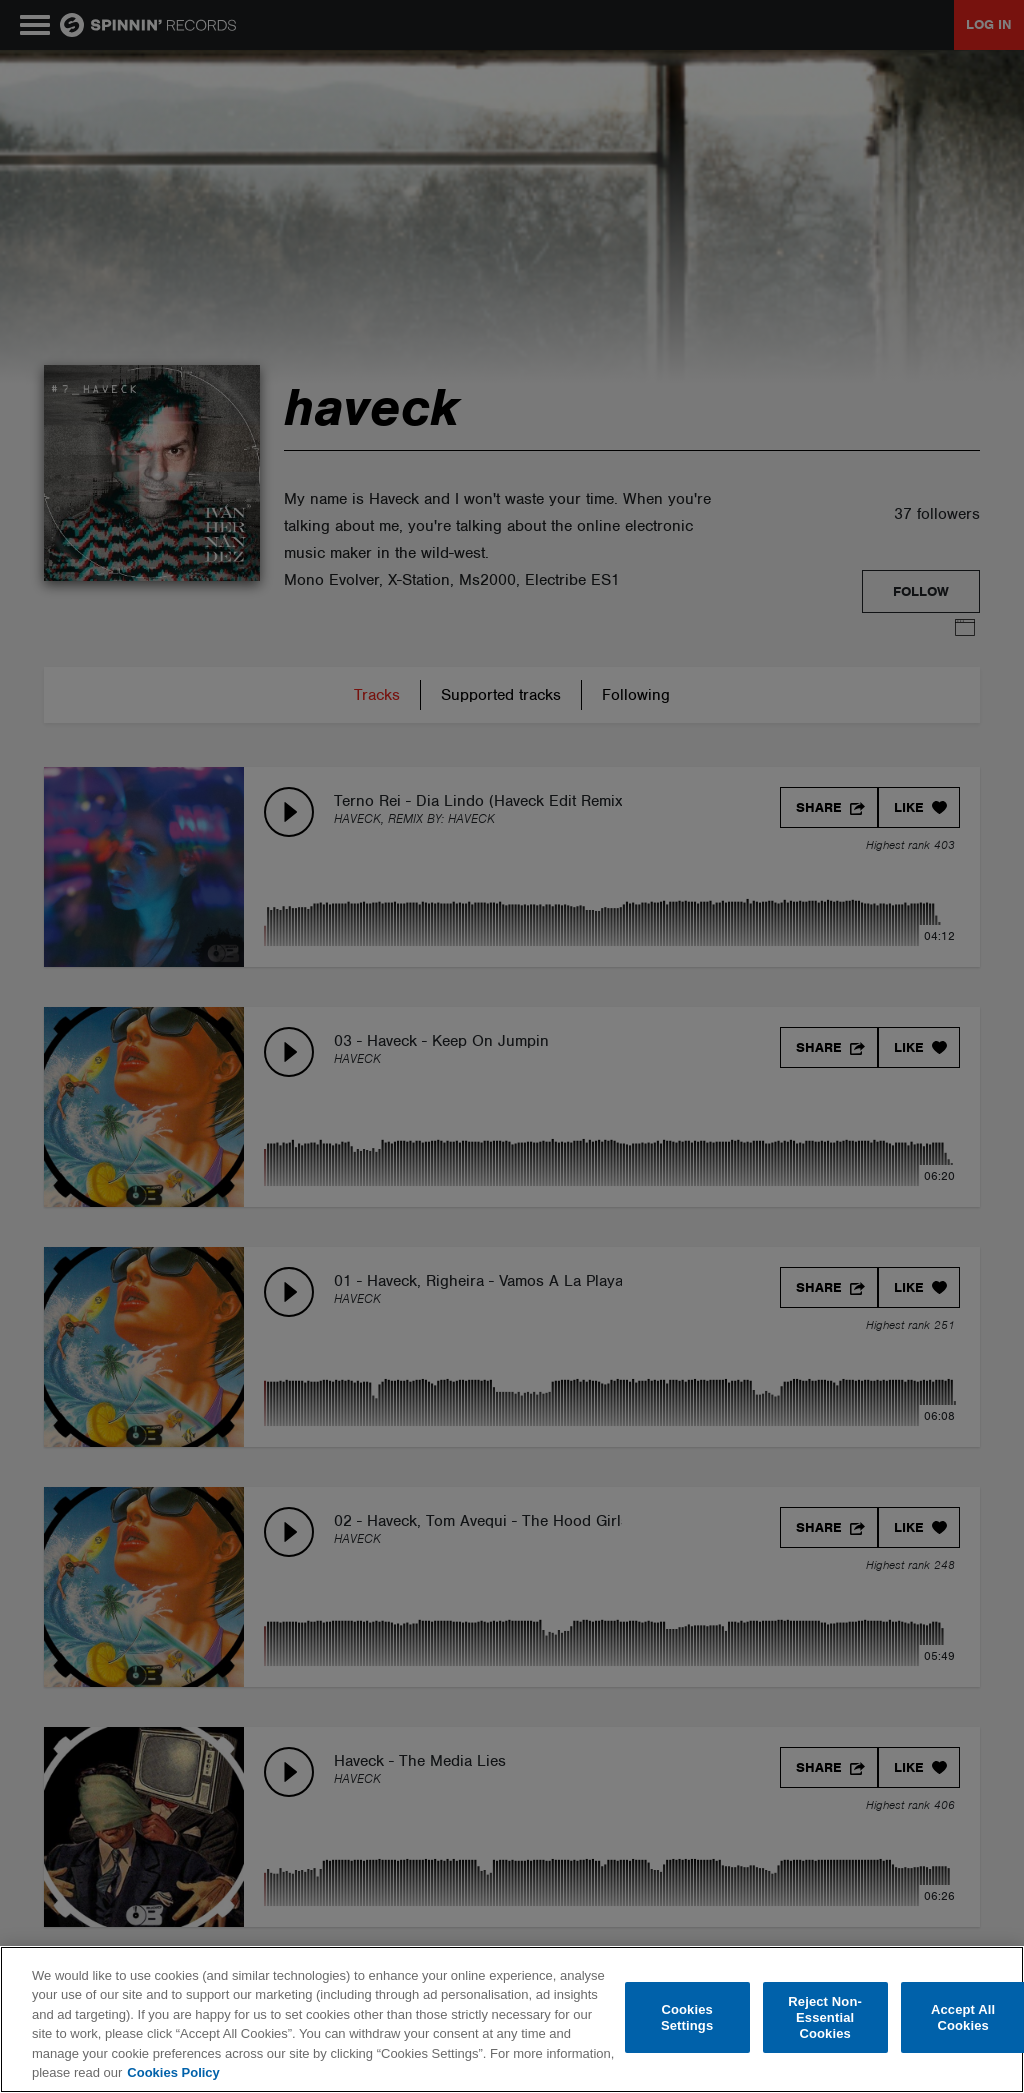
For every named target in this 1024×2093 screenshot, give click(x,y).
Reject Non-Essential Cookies (825, 2018)
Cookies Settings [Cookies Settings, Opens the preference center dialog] (687, 2017)
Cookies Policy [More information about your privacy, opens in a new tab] (173, 2072)
